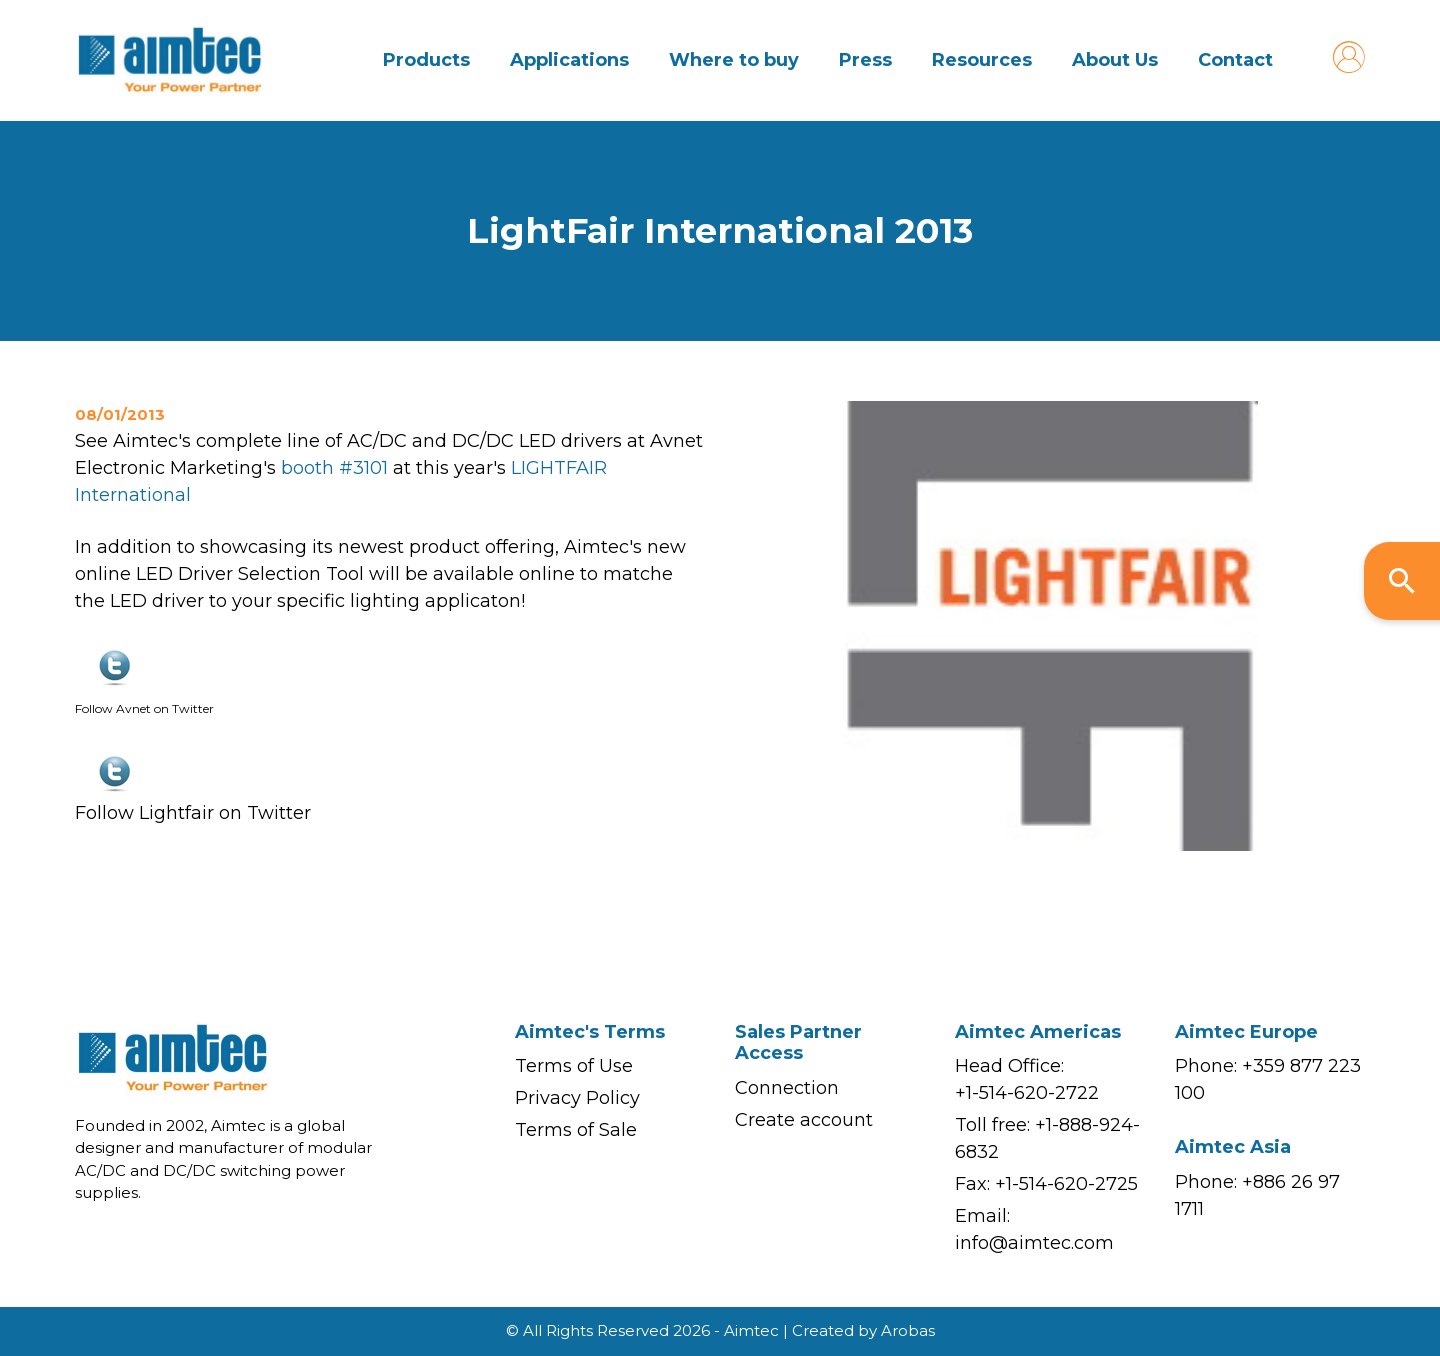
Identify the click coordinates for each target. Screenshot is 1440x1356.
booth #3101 (337, 468)
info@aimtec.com (1034, 1243)
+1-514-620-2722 (1027, 1093)
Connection (787, 1088)
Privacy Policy (577, 1098)
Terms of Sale (576, 1130)
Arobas (908, 1330)
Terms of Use (574, 1066)
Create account (804, 1120)
